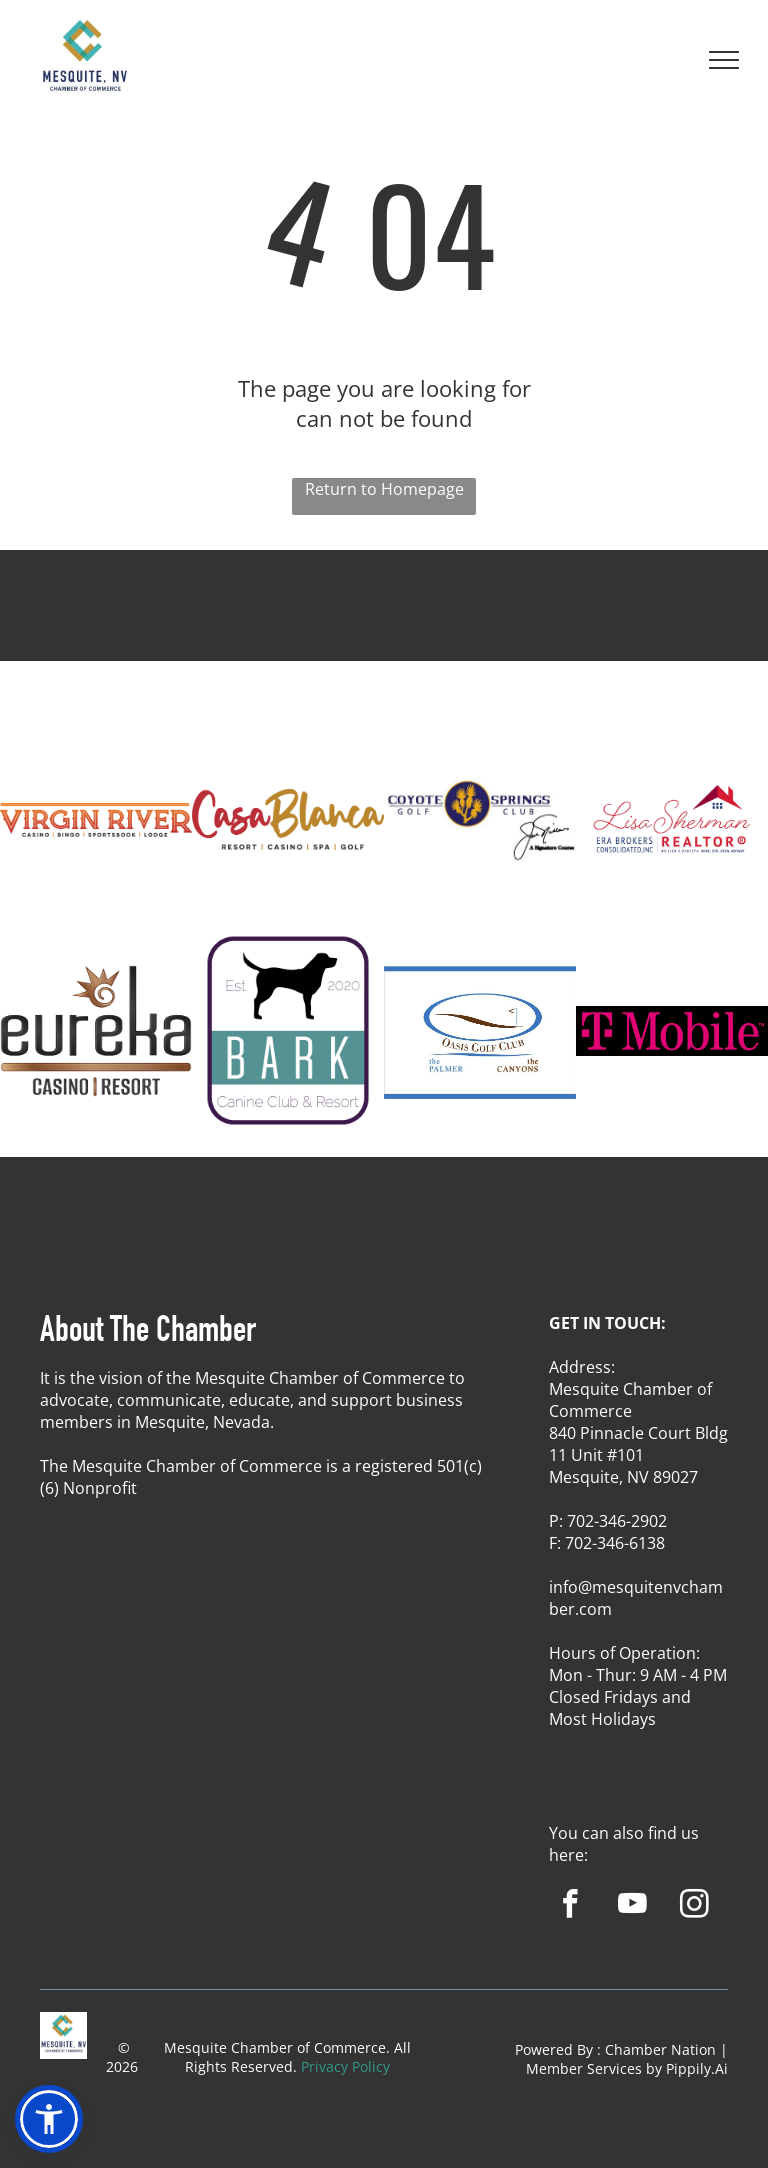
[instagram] (694, 1907)
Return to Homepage (384, 489)
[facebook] (570, 1907)
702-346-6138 (615, 1543)
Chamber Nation (660, 2049)
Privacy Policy (345, 2066)
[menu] (724, 60)
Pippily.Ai (697, 2068)
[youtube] (632, 1907)
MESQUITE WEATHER (384, 624)
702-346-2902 (617, 1521)
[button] (49, 2119)
